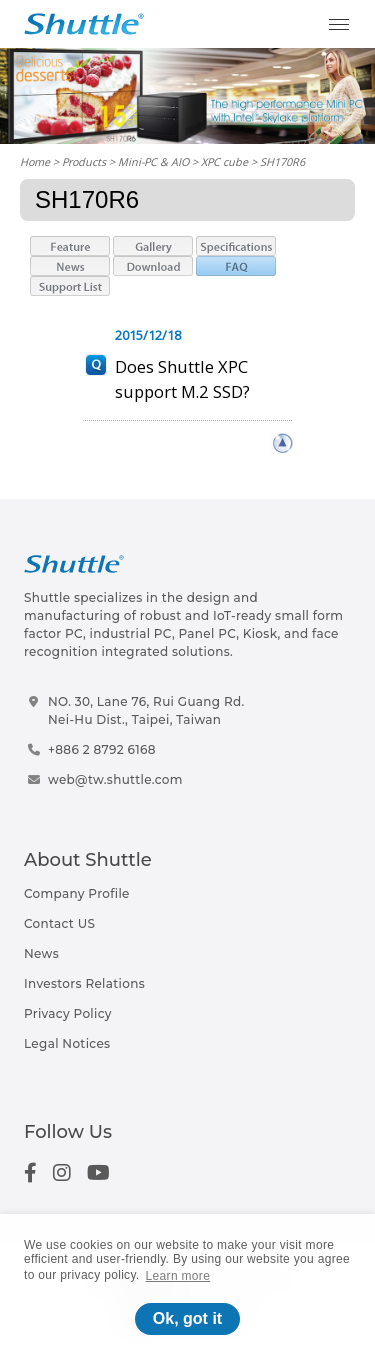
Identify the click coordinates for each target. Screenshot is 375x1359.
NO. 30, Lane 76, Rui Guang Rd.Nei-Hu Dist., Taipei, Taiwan (146, 710)
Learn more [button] (178, 1276)
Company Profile (77, 893)
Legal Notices (67, 1043)
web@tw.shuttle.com (115, 779)
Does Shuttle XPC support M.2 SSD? (182, 379)
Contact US (59, 923)
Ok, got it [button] (187, 1318)
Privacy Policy (68, 1013)
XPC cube (224, 161)
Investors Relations (84, 983)
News (41, 953)
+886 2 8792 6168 (102, 749)
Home (35, 161)
